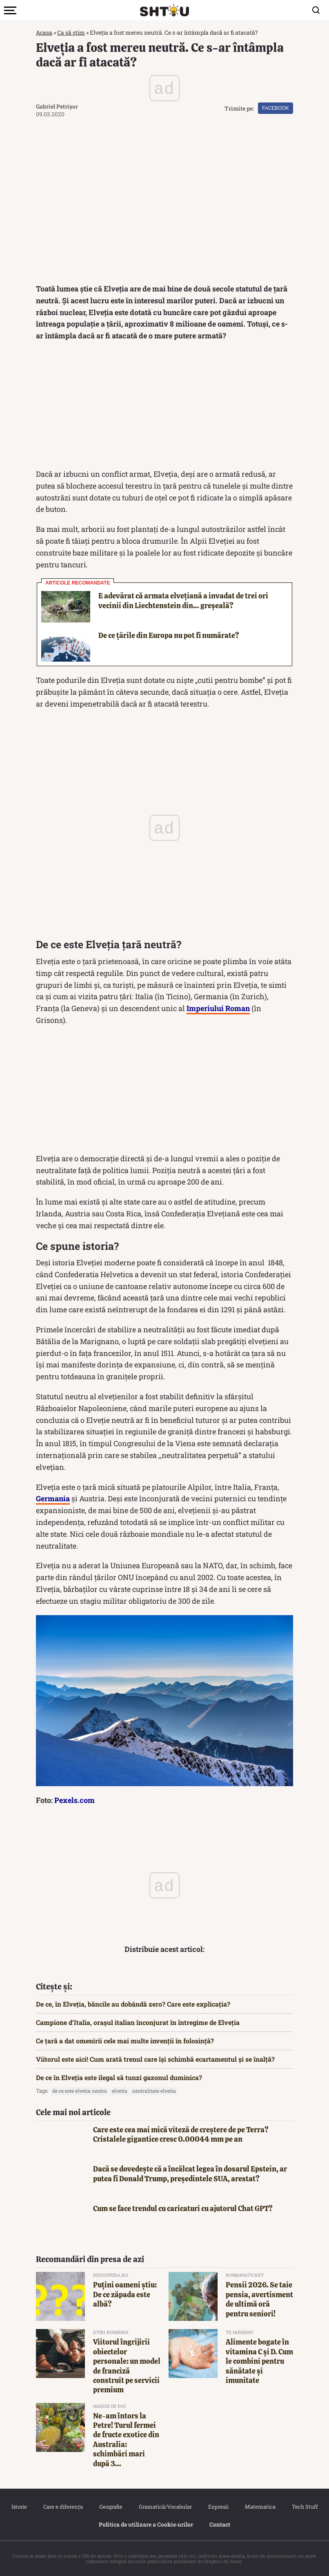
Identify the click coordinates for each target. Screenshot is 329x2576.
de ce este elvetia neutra (79, 2090)
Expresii (218, 2506)
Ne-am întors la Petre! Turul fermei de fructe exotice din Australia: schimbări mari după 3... (126, 2439)
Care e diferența (63, 2506)
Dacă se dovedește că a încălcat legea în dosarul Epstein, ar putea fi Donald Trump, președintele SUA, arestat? (190, 2174)
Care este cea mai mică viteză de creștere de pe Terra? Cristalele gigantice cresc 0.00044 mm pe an (181, 2134)
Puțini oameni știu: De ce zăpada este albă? (125, 2294)
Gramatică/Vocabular (165, 2506)
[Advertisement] (164, 407)
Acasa (44, 32)
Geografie (110, 2506)
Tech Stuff (305, 2506)
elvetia (119, 2090)
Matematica (260, 2506)
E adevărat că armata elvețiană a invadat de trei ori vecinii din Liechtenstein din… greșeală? (183, 600)
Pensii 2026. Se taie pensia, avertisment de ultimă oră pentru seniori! (259, 2299)
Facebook (275, 108)
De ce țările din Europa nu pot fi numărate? (168, 635)
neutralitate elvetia (154, 2090)
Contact (219, 2524)
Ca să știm (71, 32)
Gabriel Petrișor (57, 106)
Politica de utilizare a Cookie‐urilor (146, 2524)
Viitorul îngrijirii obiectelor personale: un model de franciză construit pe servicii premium (126, 2365)
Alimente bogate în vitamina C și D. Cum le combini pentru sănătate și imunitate (259, 2361)
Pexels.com (74, 1800)
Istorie (19, 2506)
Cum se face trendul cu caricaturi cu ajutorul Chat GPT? (183, 2208)
